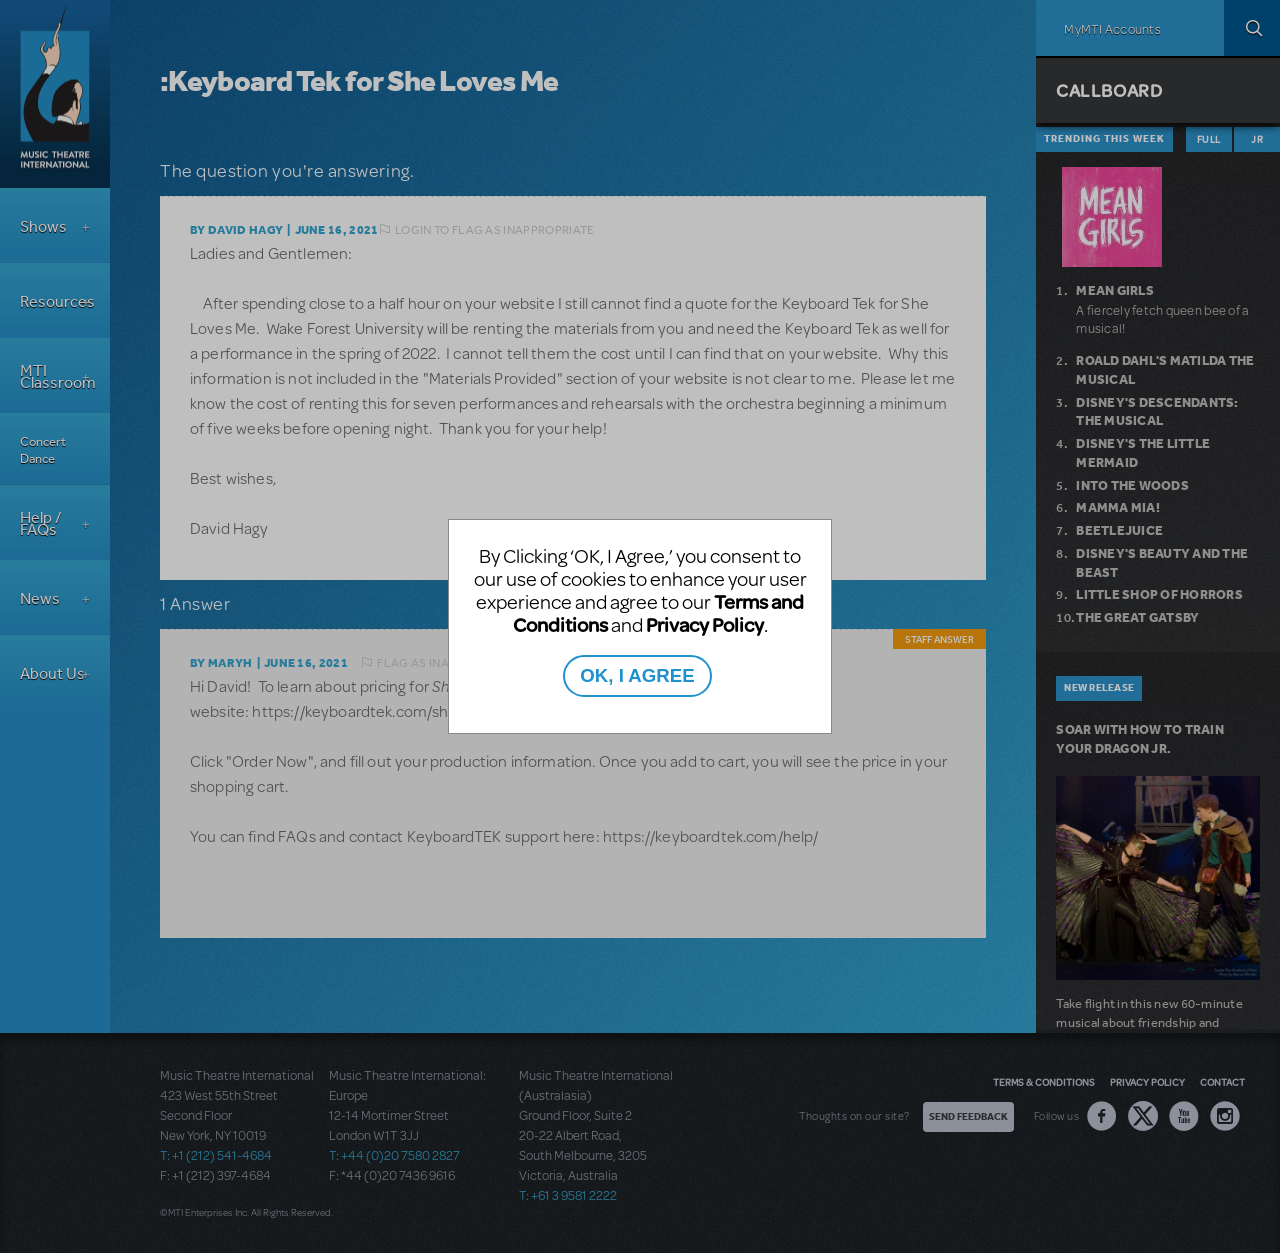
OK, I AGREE (637, 675)
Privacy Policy (705, 624)
